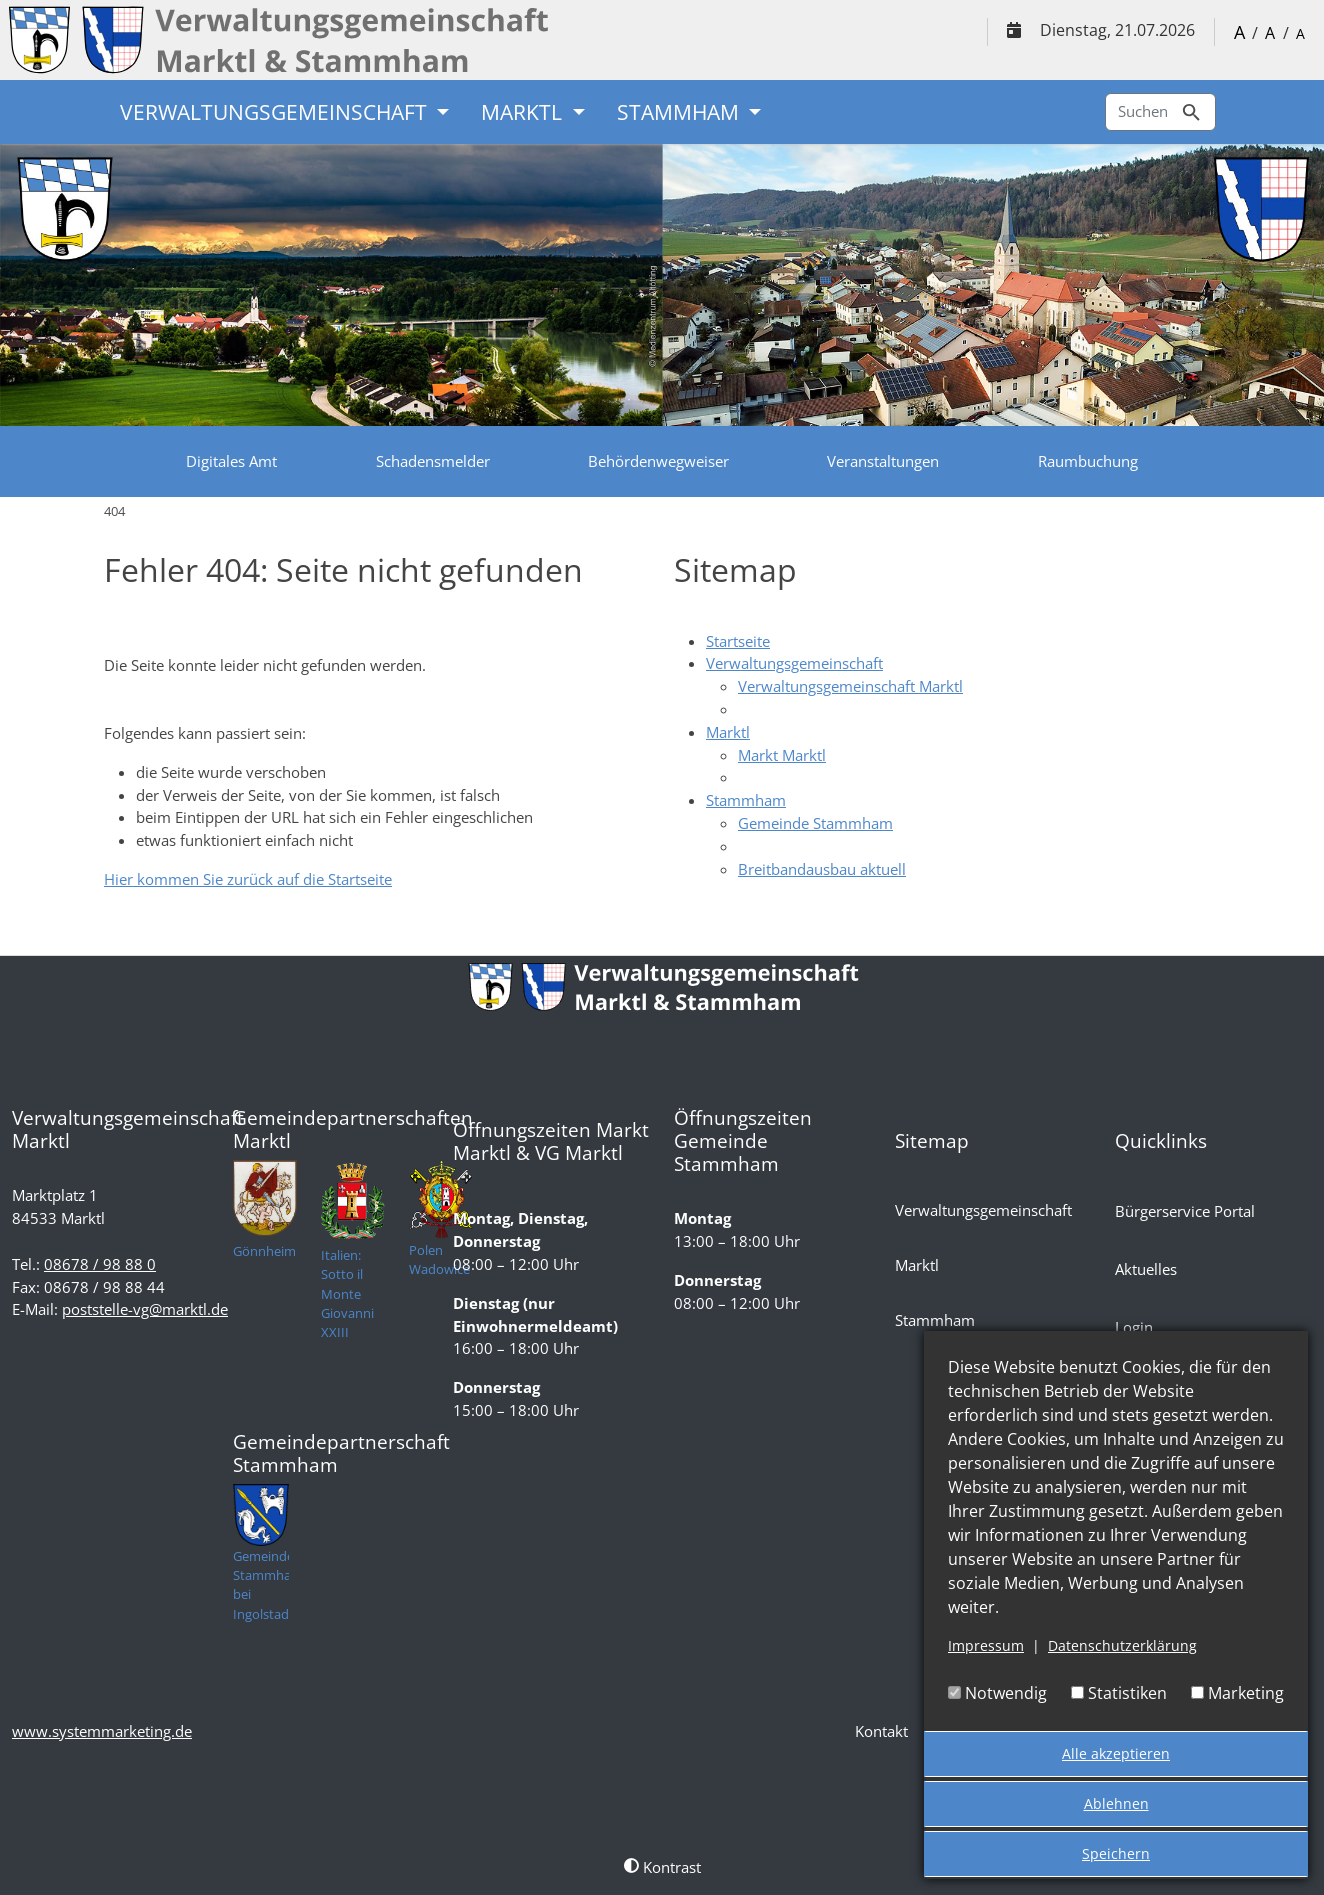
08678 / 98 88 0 (100, 1264)
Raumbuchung (1088, 461)
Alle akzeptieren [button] (1116, 1753)
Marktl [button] (524, 112)
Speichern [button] (1116, 1853)
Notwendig (997, 1693)
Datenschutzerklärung (1122, 1645)
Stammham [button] (680, 112)
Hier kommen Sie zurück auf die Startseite (248, 879)
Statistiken (1119, 1693)
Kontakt (881, 1731)
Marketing (1237, 1693)
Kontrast (662, 1867)
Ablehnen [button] (1116, 1803)
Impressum (986, 1645)
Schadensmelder (433, 461)
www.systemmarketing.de (102, 1731)
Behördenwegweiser (658, 461)
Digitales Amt (231, 461)
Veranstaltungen (883, 461)
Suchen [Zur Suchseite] (1160, 112)
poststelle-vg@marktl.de (145, 1309)
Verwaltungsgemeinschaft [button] (276, 112)
